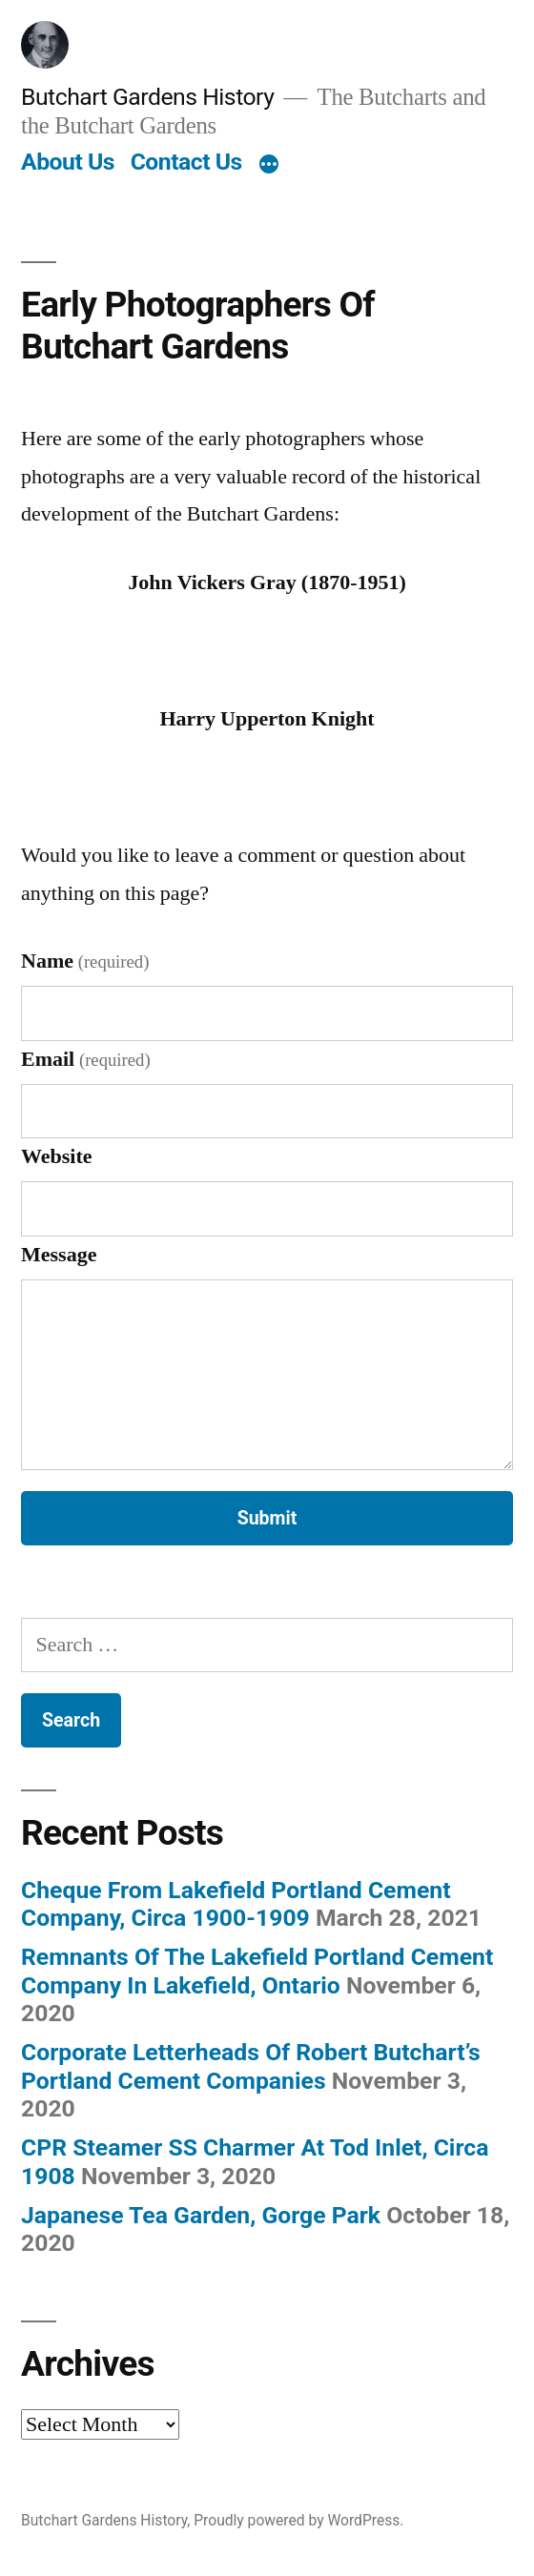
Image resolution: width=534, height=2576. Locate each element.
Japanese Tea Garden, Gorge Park (200, 2215)
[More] (268, 165)
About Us (67, 161)
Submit (267, 1518)
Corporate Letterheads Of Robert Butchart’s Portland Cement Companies (251, 2066)
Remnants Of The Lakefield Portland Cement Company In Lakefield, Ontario (257, 1971)
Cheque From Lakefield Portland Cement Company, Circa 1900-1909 (236, 1904)
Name (85, 961)
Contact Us (186, 161)
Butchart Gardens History (147, 97)
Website (56, 1156)
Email (86, 1059)
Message (58, 1254)
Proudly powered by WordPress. (298, 2520)
